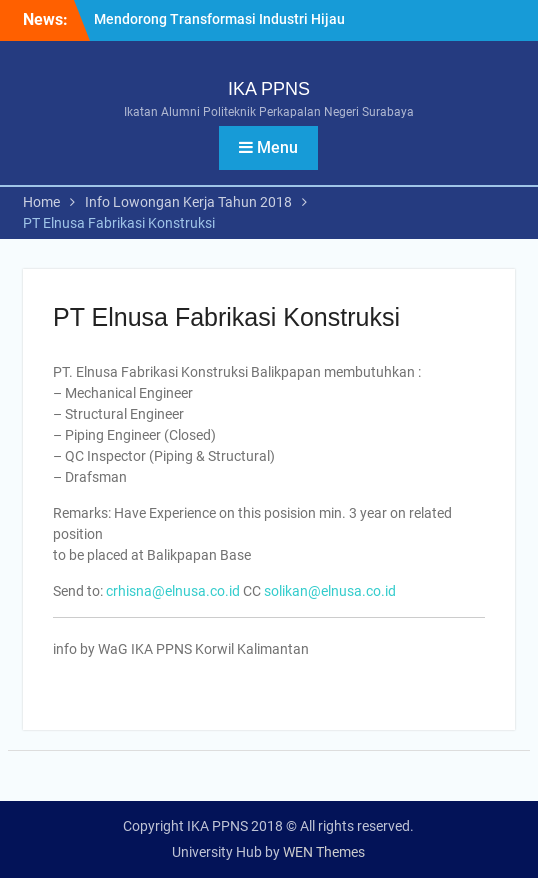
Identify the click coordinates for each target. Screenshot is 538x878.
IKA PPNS (269, 89)
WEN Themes (324, 852)
